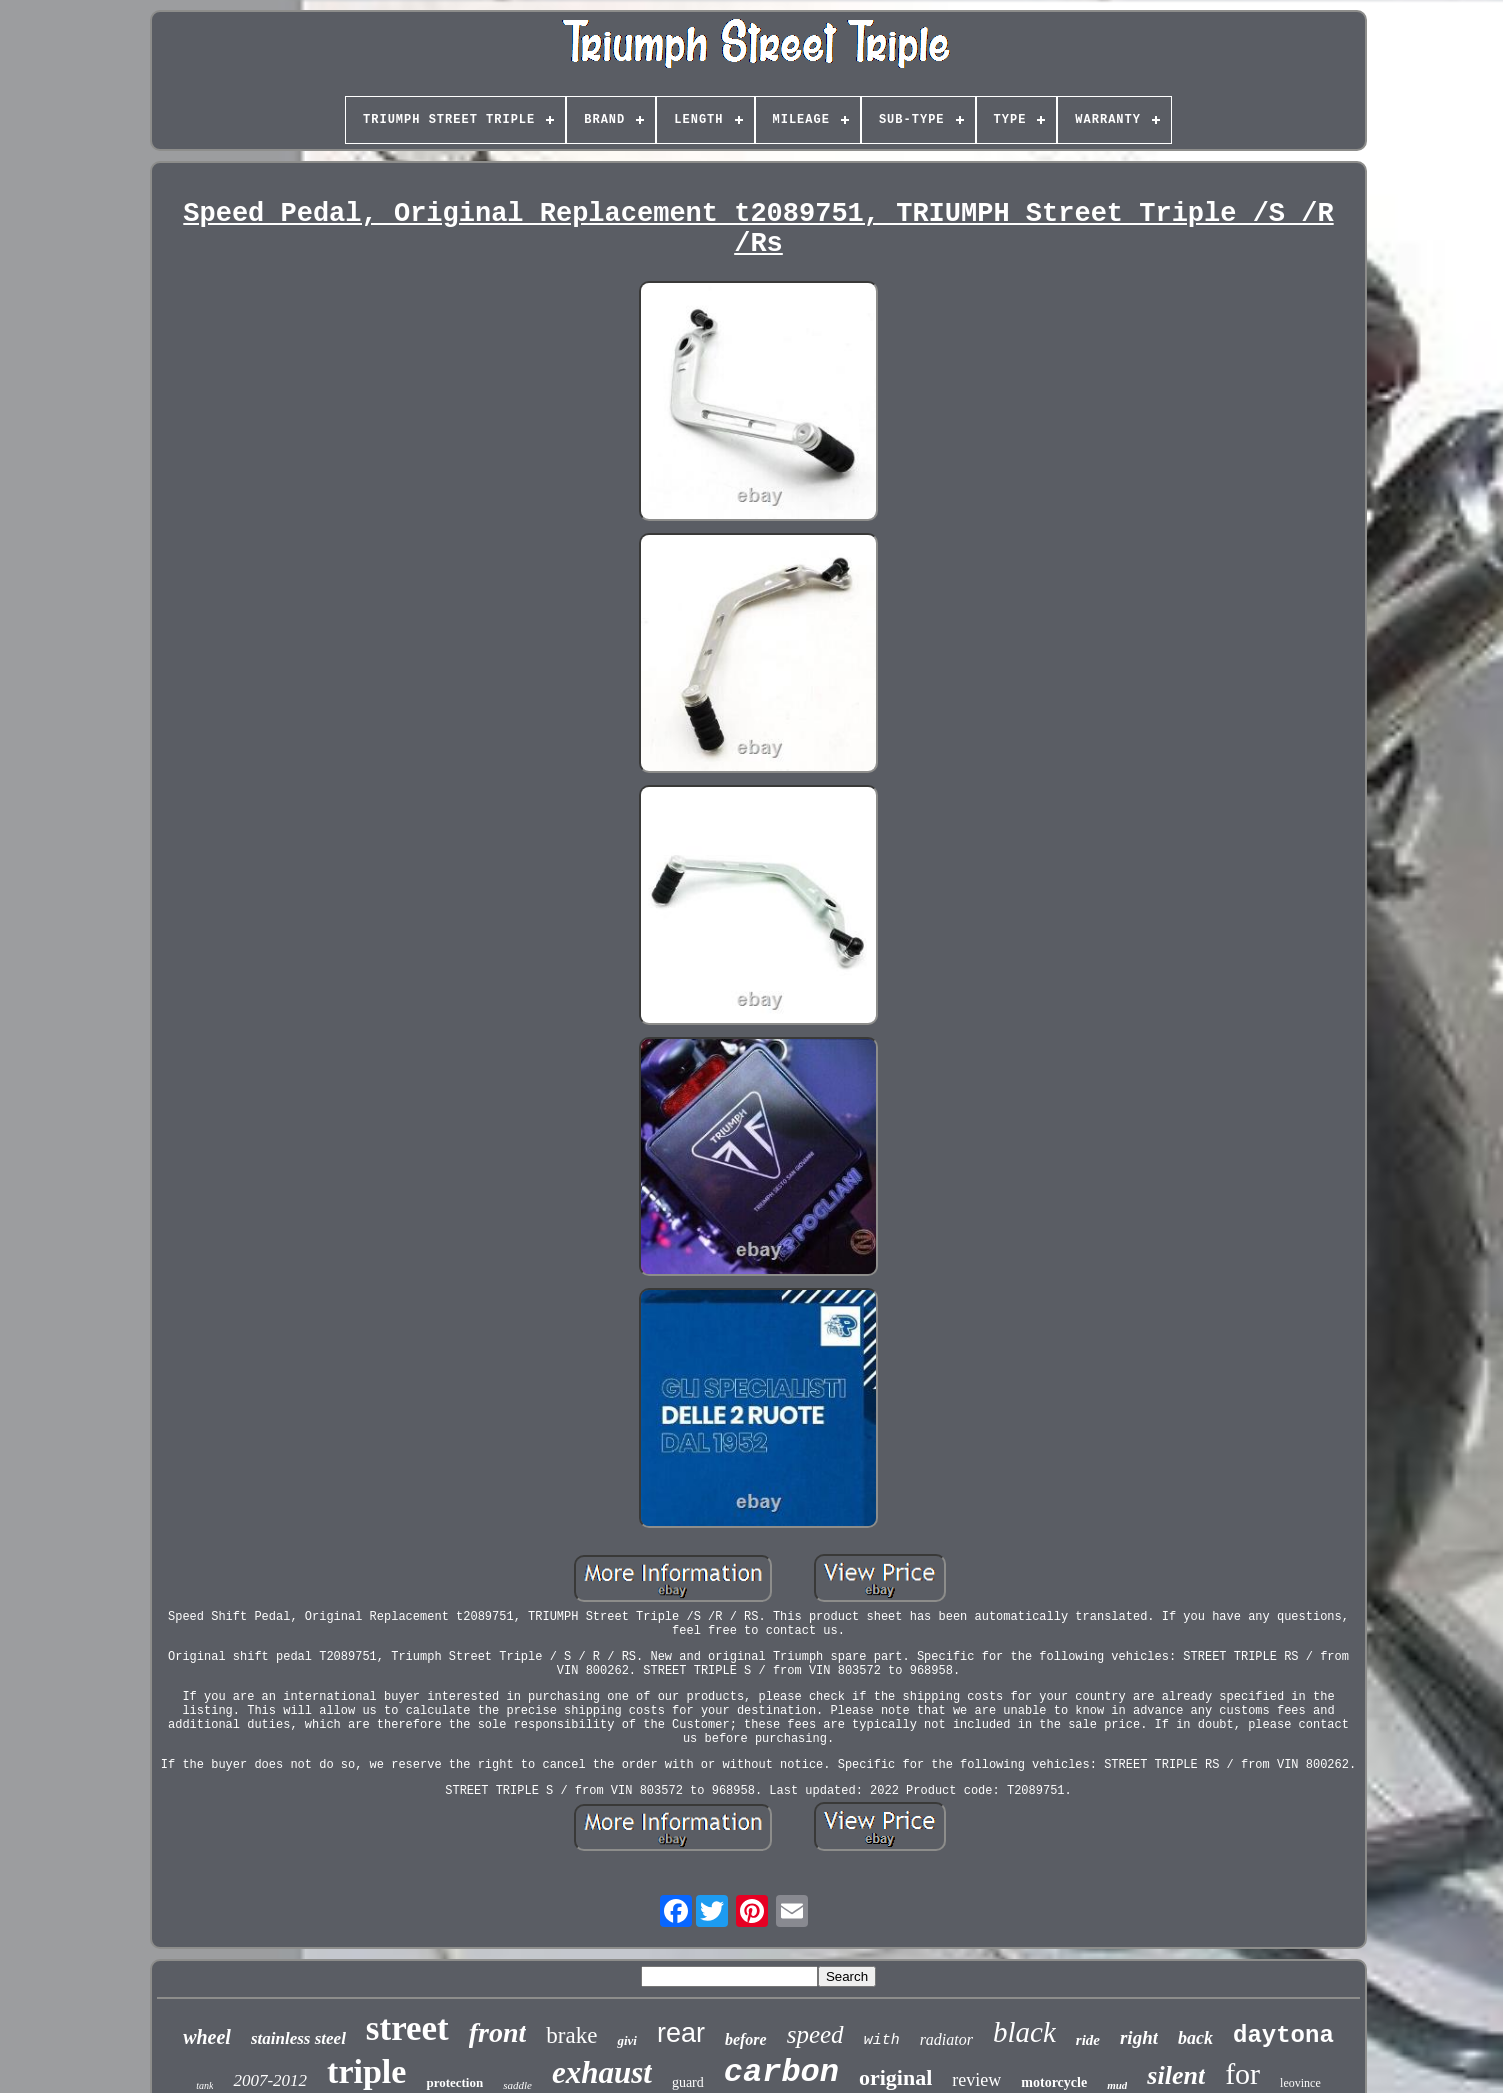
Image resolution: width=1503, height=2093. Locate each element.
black (1024, 2032)
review (976, 2080)
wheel (207, 2037)
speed (815, 2034)
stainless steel (298, 2038)
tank (204, 2085)
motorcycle (1054, 2082)
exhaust (602, 2072)
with (882, 2040)
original (895, 2077)
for (1242, 2073)
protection (454, 2082)
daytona (1283, 2035)
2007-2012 (270, 2080)
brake (571, 2035)
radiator (946, 2039)
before (746, 2039)
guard (688, 2082)
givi (627, 2040)
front (498, 2032)
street (407, 2028)
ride (1088, 2040)
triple (366, 2071)
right (1139, 2037)
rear (681, 2033)
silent (1176, 2075)
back (1195, 2038)
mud (1117, 2085)
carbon (781, 2072)
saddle (517, 2085)
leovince (1300, 2083)
